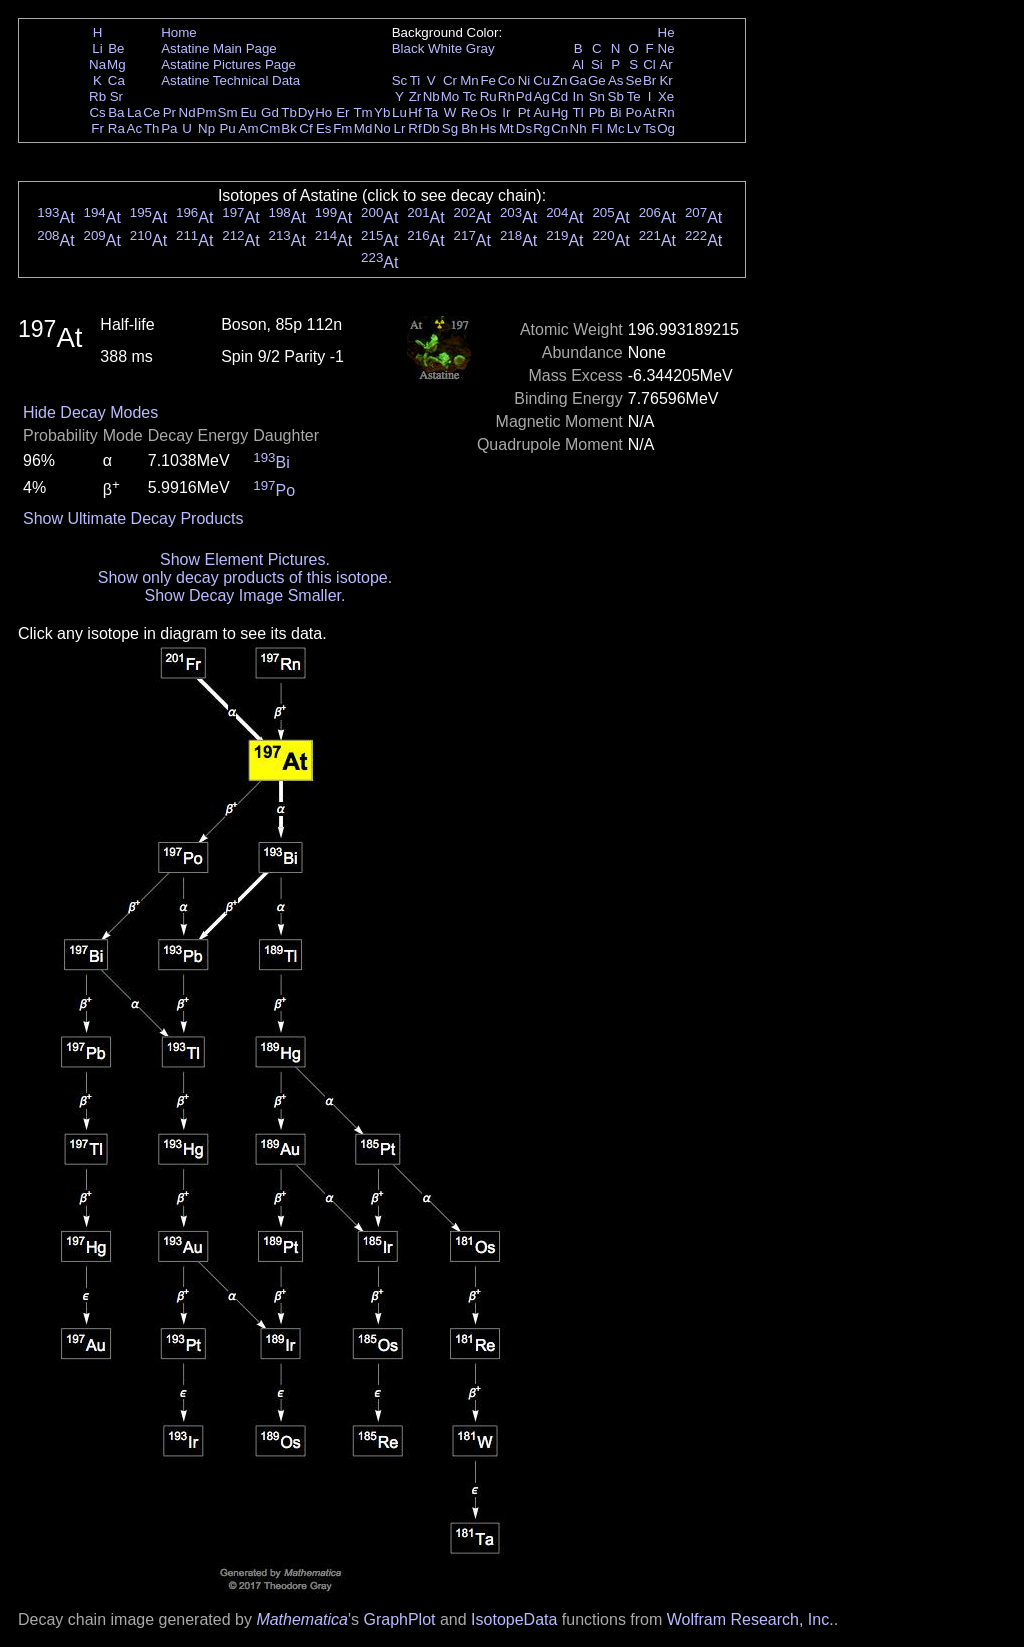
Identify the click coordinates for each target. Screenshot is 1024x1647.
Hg (559, 112)
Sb (616, 96)
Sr (116, 96)
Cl (649, 64)
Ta (431, 112)
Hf (414, 112)
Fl (596, 128)
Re (469, 112)
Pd (524, 96)
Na (97, 64)
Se (634, 80)
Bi (616, 112)
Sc (400, 80)
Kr (665, 80)
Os (488, 112)
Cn (559, 128)
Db (431, 128)
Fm (342, 128)
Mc (616, 128)
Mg (116, 64)
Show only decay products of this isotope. (245, 577)
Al (578, 64)
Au (541, 112)
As (616, 80)
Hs (488, 128)
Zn (560, 80)
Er (342, 112)
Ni (524, 80)
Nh (578, 128)
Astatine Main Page (219, 48)
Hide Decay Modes (90, 412)
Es (324, 128)
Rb (97, 96)
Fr (97, 128)
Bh (469, 128)
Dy (306, 112)
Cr (450, 80)
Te (634, 96)
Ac (135, 128)
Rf (414, 128)
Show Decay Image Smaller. (244, 595)
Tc (469, 96)
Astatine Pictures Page (228, 64)
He (666, 32)
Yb (382, 112)
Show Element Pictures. (245, 559)
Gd (270, 112)
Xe (666, 96)
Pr (169, 112)
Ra (116, 128)
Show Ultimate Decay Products (133, 518)
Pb (597, 112)
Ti (415, 80)
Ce (151, 112)
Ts (649, 128)
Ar (665, 64)
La (134, 112)
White (445, 48)
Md (363, 128)
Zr (415, 96)
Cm (270, 128)
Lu (399, 112)
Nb (431, 96)
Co (506, 80)
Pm (207, 112)
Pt (524, 112)
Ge (597, 80)
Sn (597, 96)
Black (408, 48)
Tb (289, 112)
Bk (289, 128)
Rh (506, 96)
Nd (187, 112)
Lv (634, 128)
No (382, 128)
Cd (559, 96)
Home (179, 32)
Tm (362, 112)
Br (649, 80)
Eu (248, 112)
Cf (305, 128)
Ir (506, 112)
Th (152, 128)
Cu (541, 80)
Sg (450, 128)
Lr (400, 128)
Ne (666, 48)
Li (97, 48)
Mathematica (302, 1619)
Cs (97, 112)
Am (249, 128)
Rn (666, 112)
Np (206, 128)
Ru (488, 96)
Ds (524, 128)
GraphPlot (399, 1619)
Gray (480, 48)
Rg (541, 128)
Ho (323, 112)
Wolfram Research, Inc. (750, 1619)
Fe (488, 80)
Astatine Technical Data (230, 80)
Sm (228, 112)
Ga (578, 80)
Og (666, 128)
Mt (506, 128)
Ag (541, 96)
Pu (227, 128)
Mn (469, 80)
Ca (116, 80)
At (649, 112)
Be (116, 48)
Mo (450, 96)
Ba (116, 112)
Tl (578, 112)
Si (597, 64)
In (578, 96)
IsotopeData (514, 1619)
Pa (169, 128)
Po (634, 112)
